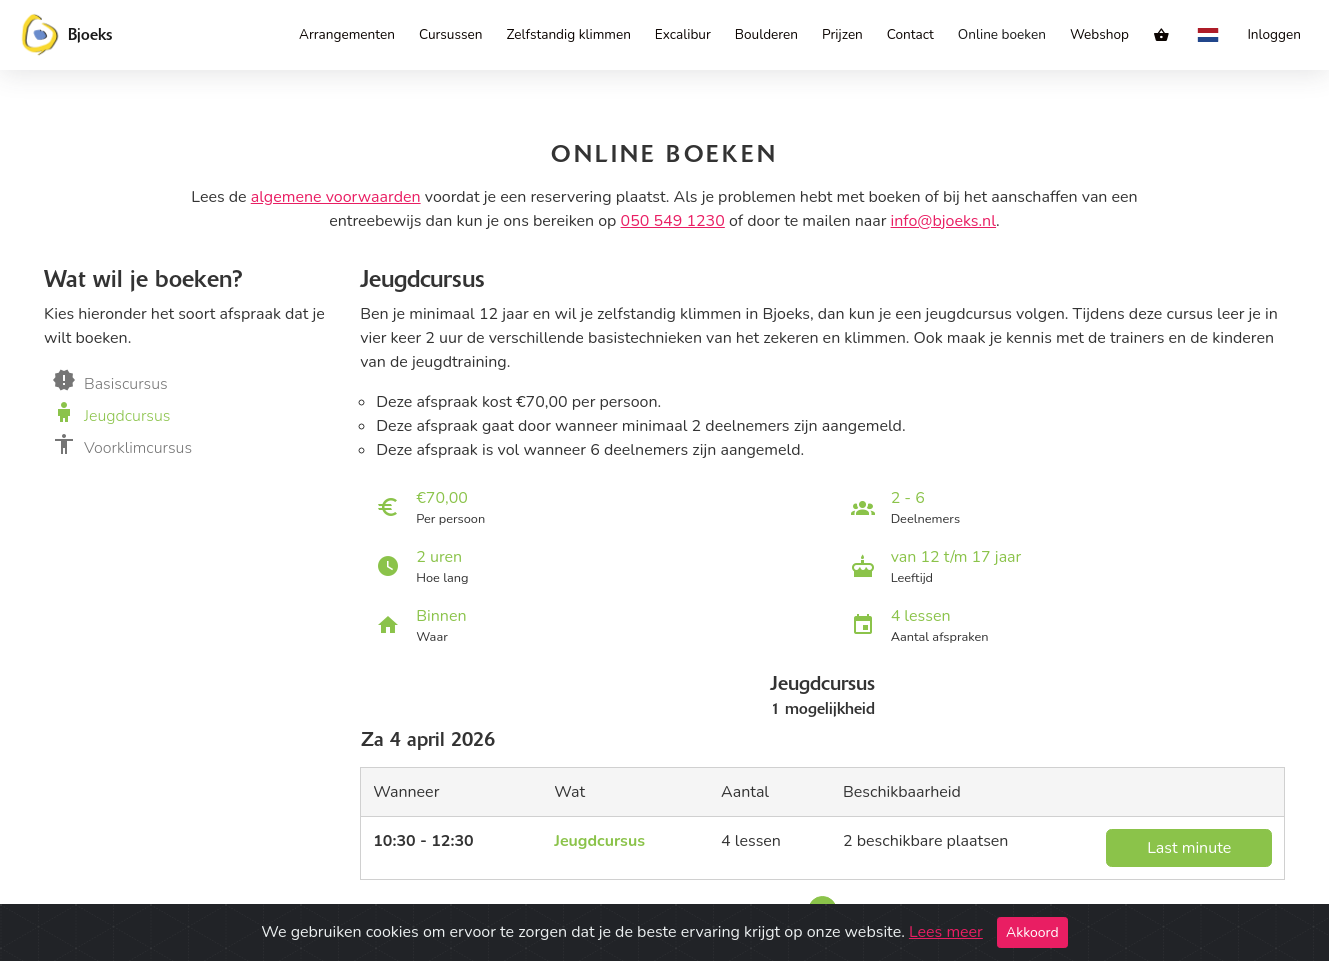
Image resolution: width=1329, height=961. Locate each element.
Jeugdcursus (599, 841)
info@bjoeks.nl (944, 221)
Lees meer (946, 932)
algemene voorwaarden (336, 197)
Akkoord (1032, 932)
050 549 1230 (673, 221)
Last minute (1189, 848)
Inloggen (1274, 34)
